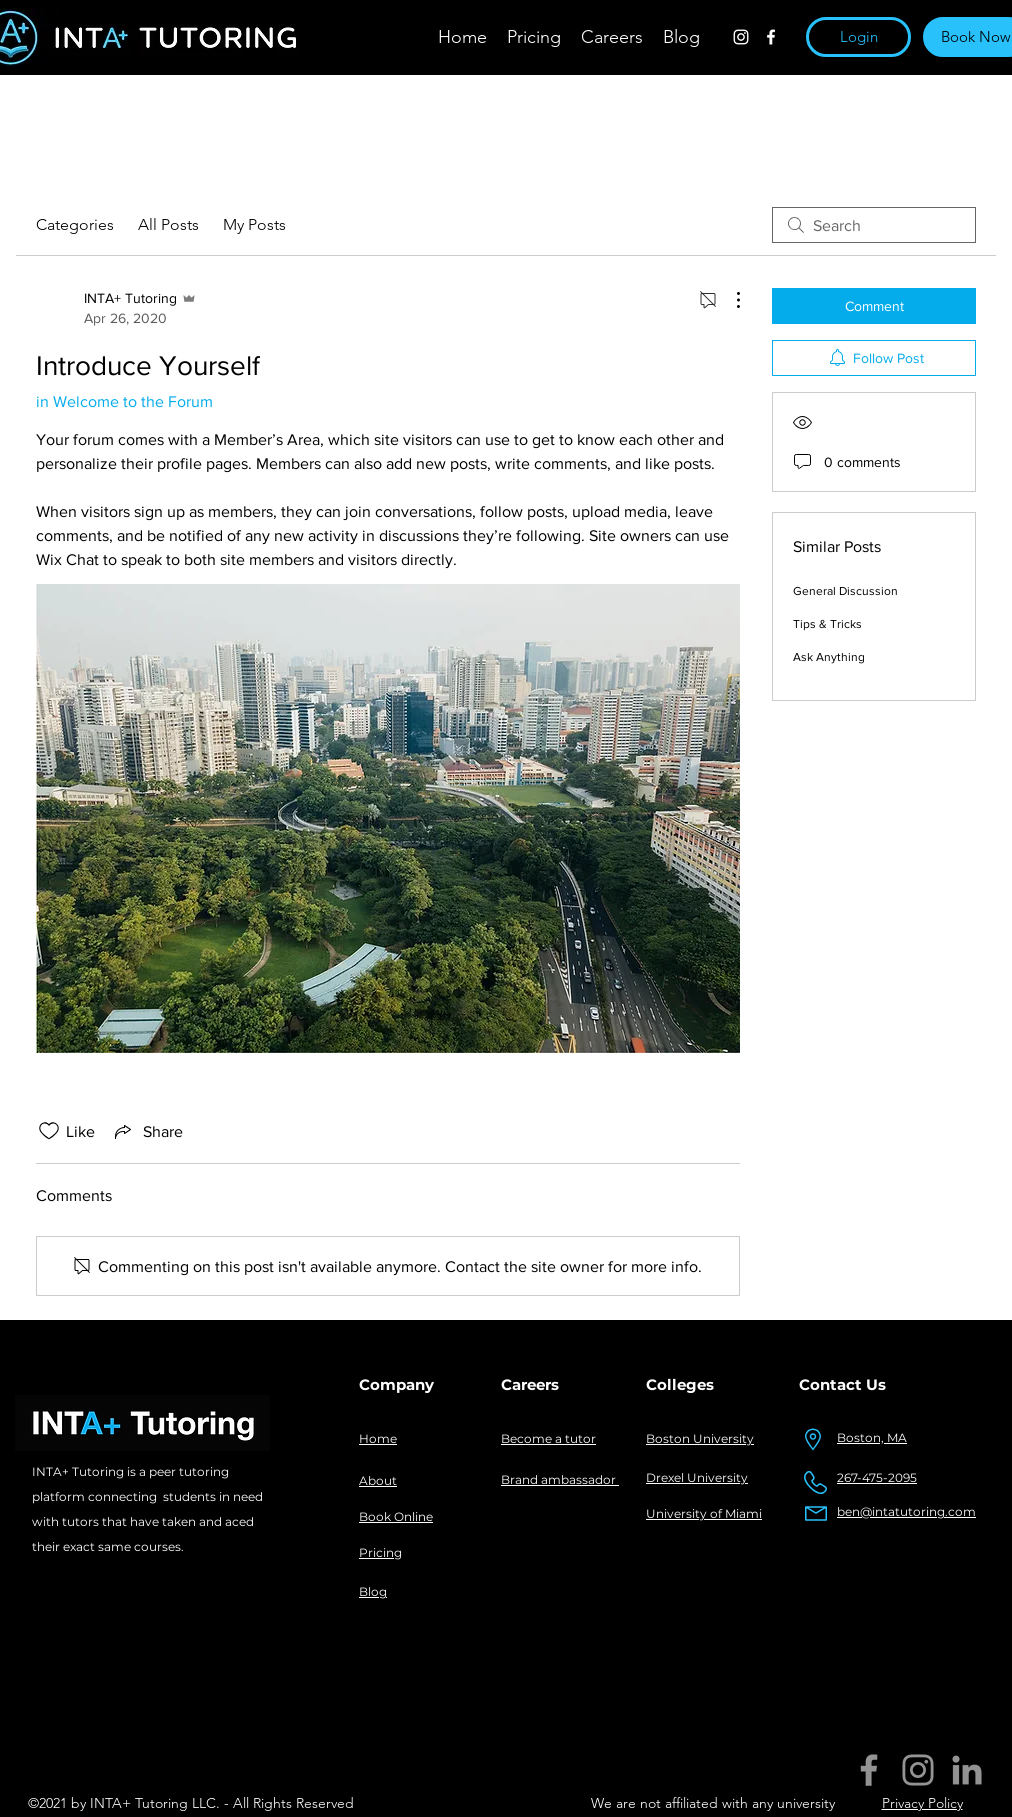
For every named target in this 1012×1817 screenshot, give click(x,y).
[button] (858, 37)
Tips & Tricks (827, 624)
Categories (75, 224)
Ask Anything (829, 657)
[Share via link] (147, 1131)
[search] (874, 225)
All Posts (168, 224)
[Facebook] (869, 1770)
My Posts (254, 224)
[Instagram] (918, 1770)
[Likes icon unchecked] (49, 1131)
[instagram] (741, 37)
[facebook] (771, 37)
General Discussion (845, 591)
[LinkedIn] (967, 1770)
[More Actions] (728, 300)
